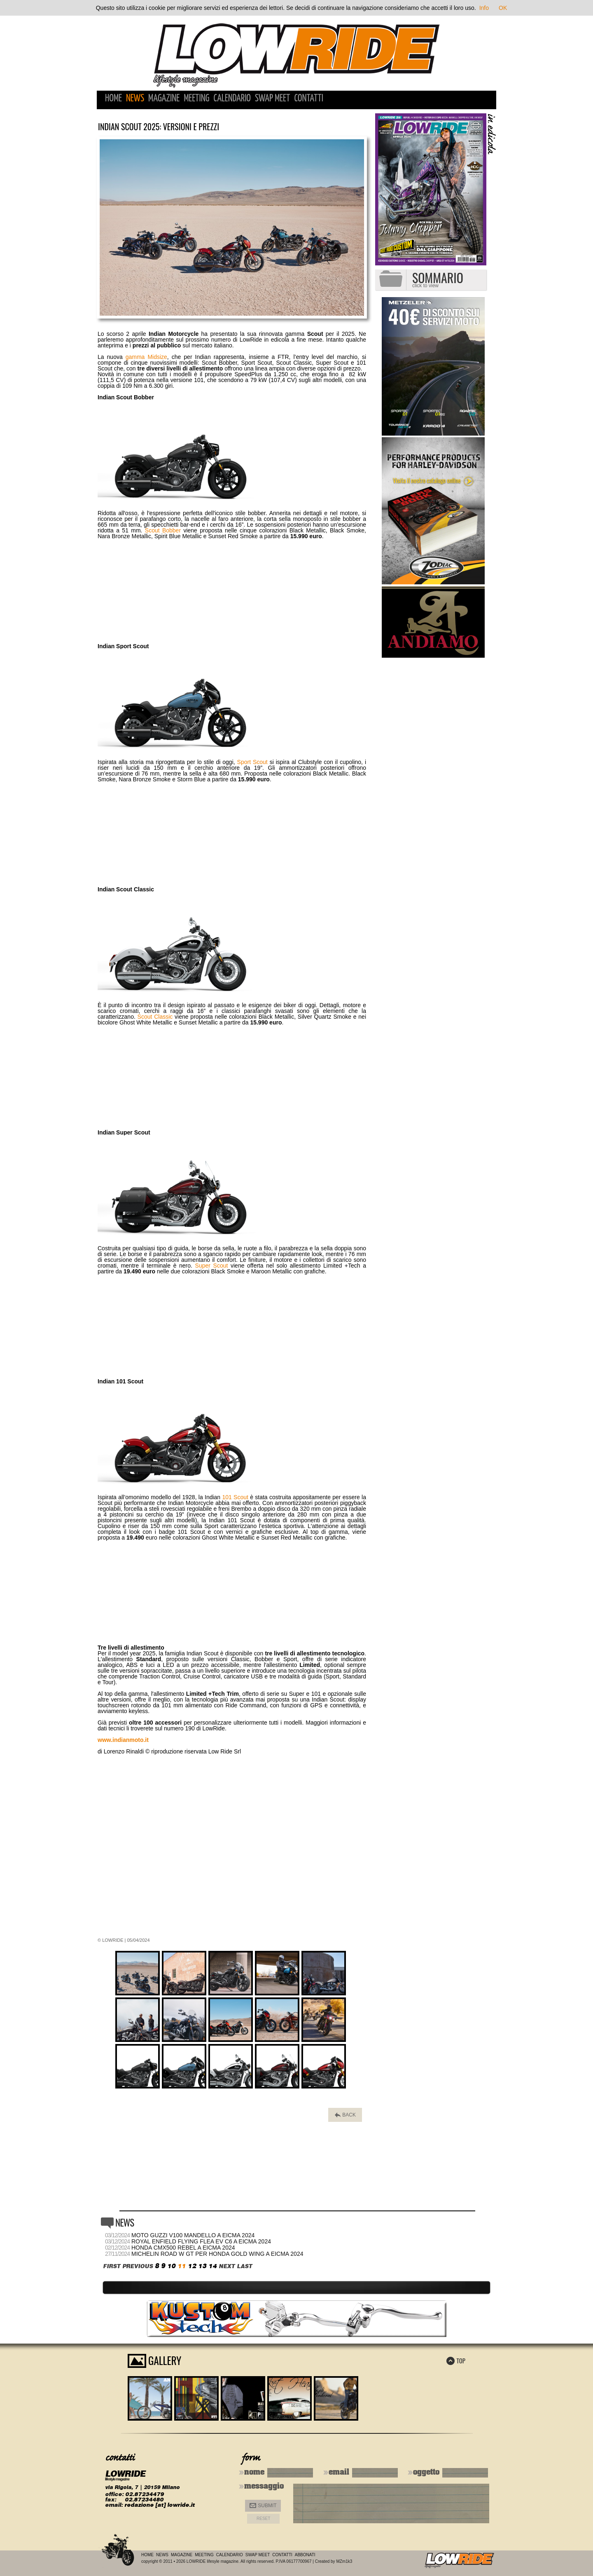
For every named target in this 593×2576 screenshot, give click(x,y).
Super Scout (211, 1265)
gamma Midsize (146, 357)
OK (503, 8)
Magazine (164, 98)
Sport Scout (252, 762)
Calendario (232, 98)
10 (171, 2266)
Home (113, 98)
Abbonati (305, 2555)
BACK (345, 2115)
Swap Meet (272, 98)
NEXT (227, 2266)
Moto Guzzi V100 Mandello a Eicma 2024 (192, 2235)
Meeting (196, 98)
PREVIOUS (137, 2266)
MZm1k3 (344, 2561)
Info (484, 8)
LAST (244, 2266)
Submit (263, 2505)
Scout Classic (155, 1016)
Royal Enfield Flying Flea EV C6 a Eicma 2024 (201, 2241)
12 (192, 2266)
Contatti (308, 98)
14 (212, 2266)
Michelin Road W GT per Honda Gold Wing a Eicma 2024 (217, 2253)
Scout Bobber (163, 530)
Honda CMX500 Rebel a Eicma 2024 (183, 2247)
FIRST (111, 2266)
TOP (455, 2360)
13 (202, 2266)
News (135, 98)
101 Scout (235, 1497)
